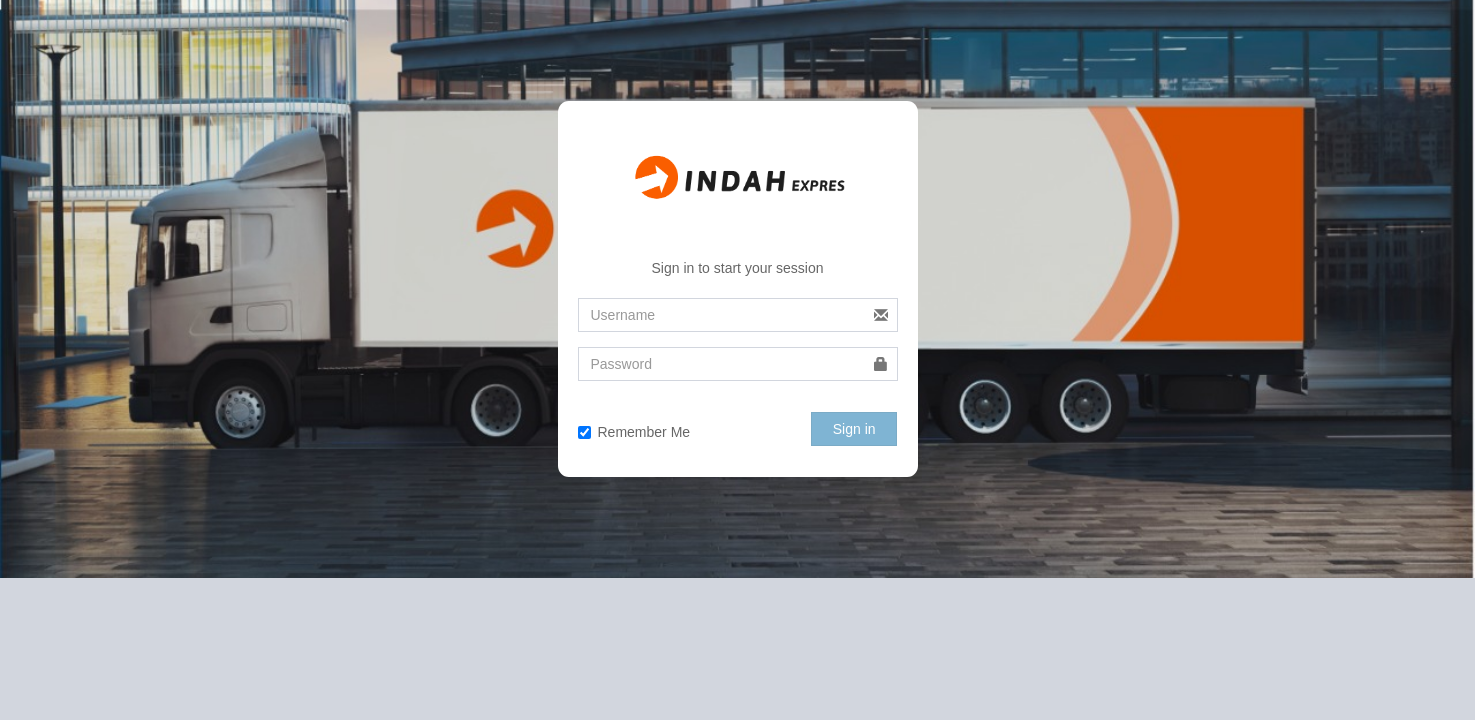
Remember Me (634, 432)
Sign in (854, 429)
